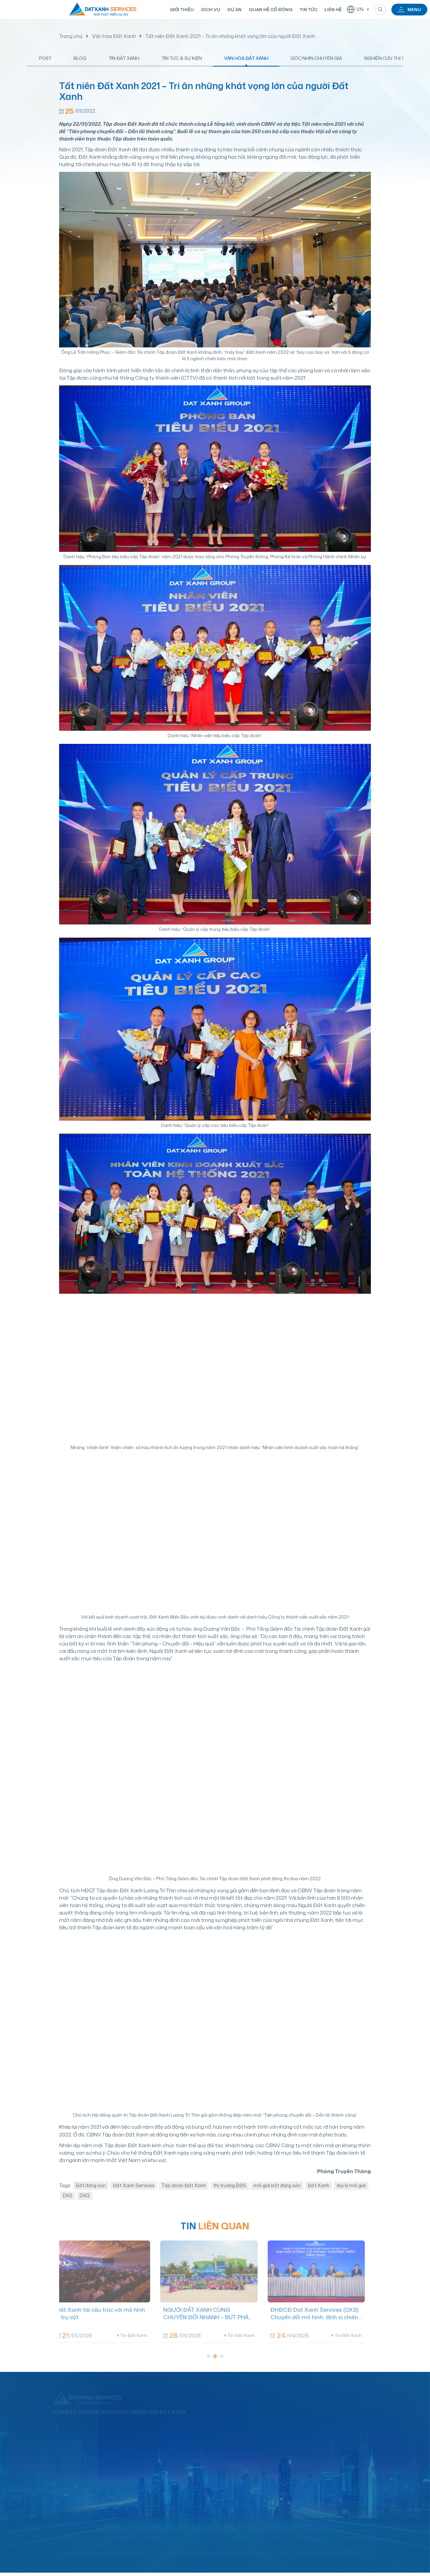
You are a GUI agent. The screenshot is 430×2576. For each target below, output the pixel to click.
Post (45, 61)
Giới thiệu (181, 9)
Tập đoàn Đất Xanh (184, 2191)
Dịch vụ (210, 9)
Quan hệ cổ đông (270, 9)
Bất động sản (91, 2191)
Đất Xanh (318, 2191)
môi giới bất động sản (277, 2191)
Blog (80, 61)
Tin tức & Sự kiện (182, 61)
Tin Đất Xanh (124, 61)
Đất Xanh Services (134, 2191)
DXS (68, 2201)
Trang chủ (71, 36)
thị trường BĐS (229, 2191)
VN (355, 9)
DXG (85, 2201)
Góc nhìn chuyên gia (316, 61)
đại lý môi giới (351, 2191)
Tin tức (308, 9)
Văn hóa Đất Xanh (114, 36)
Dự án (234, 9)
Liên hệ (332, 9)
